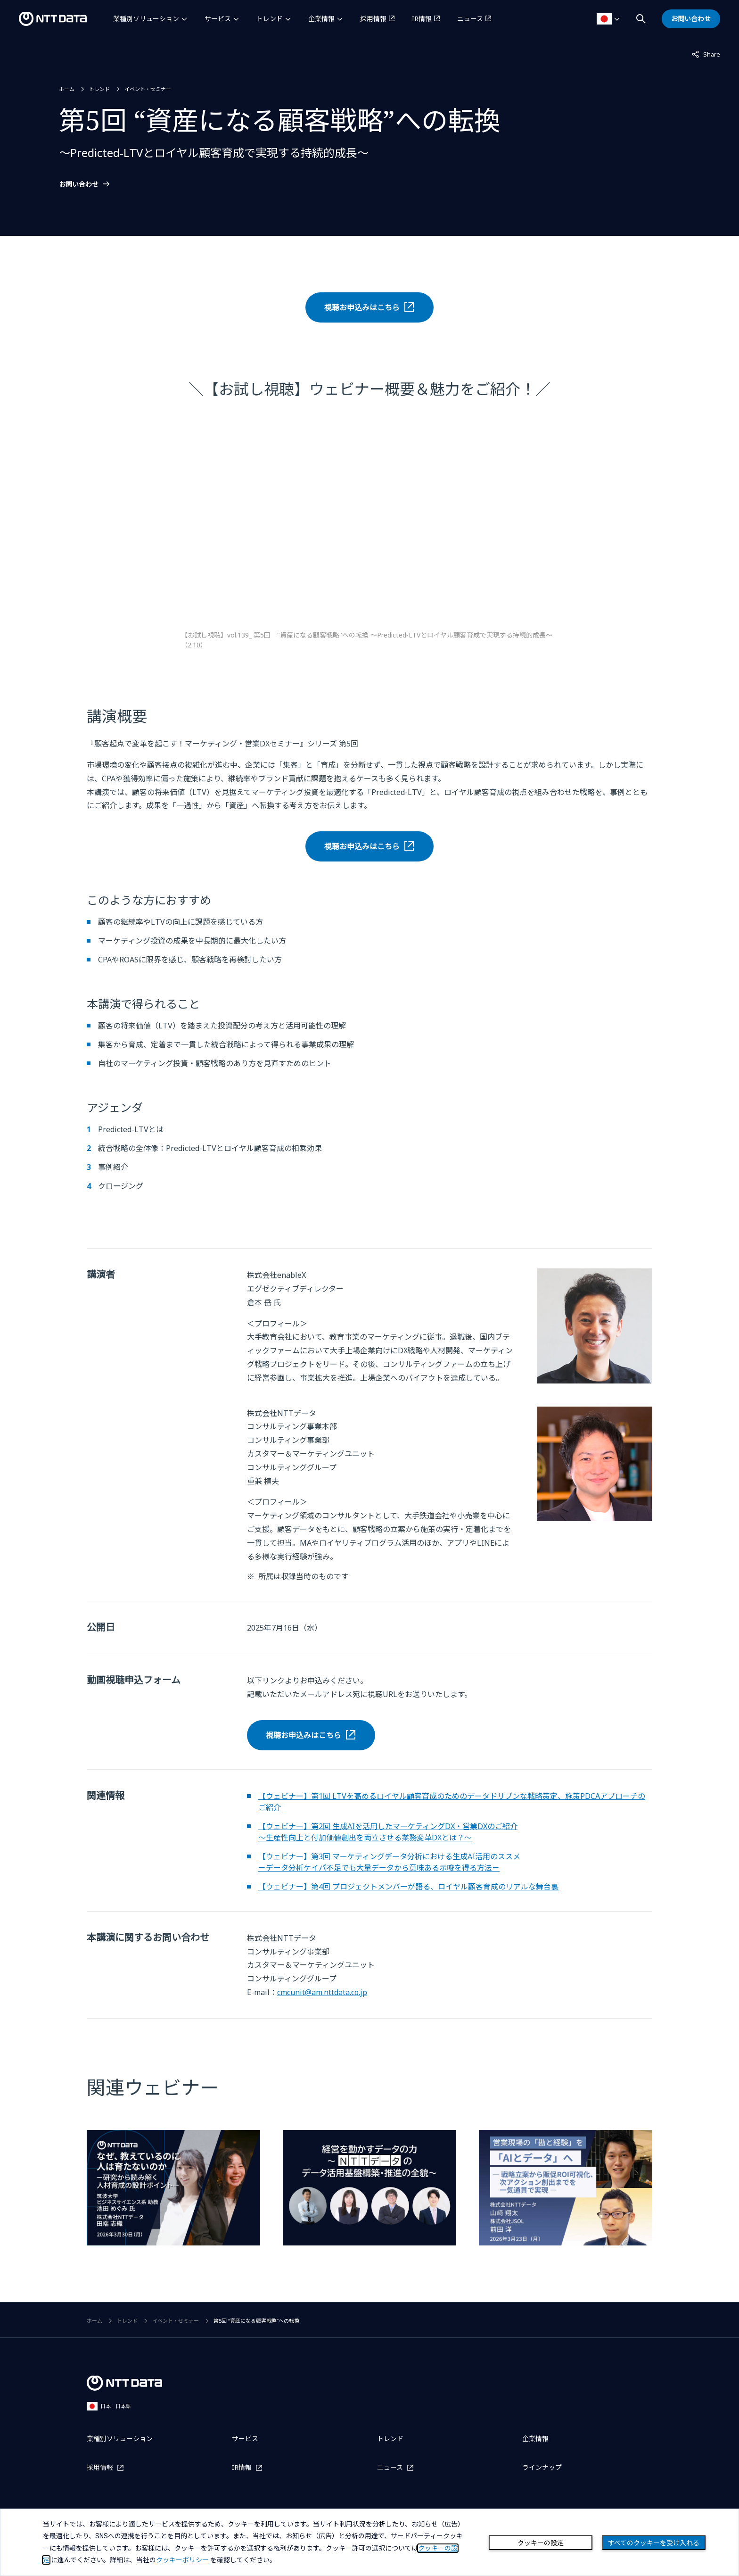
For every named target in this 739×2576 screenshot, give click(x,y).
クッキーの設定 (540, 2543)
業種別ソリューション (146, 18)
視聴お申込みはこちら (362, 307)
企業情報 (321, 18)
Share (706, 53)
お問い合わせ (79, 184)
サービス (218, 18)
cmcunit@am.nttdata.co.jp (322, 1992)
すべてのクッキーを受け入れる (653, 2543)
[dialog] (369, 2542)
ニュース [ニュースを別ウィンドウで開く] (470, 18)
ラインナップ (542, 2467)
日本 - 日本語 (109, 2406)
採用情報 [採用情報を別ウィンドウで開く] (373, 18)
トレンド (269, 18)
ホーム (66, 88)
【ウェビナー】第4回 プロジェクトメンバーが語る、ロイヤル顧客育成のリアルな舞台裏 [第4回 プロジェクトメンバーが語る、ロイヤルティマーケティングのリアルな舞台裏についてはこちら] (408, 1886)
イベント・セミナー (147, 88)
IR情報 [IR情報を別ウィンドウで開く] (422, 18)
